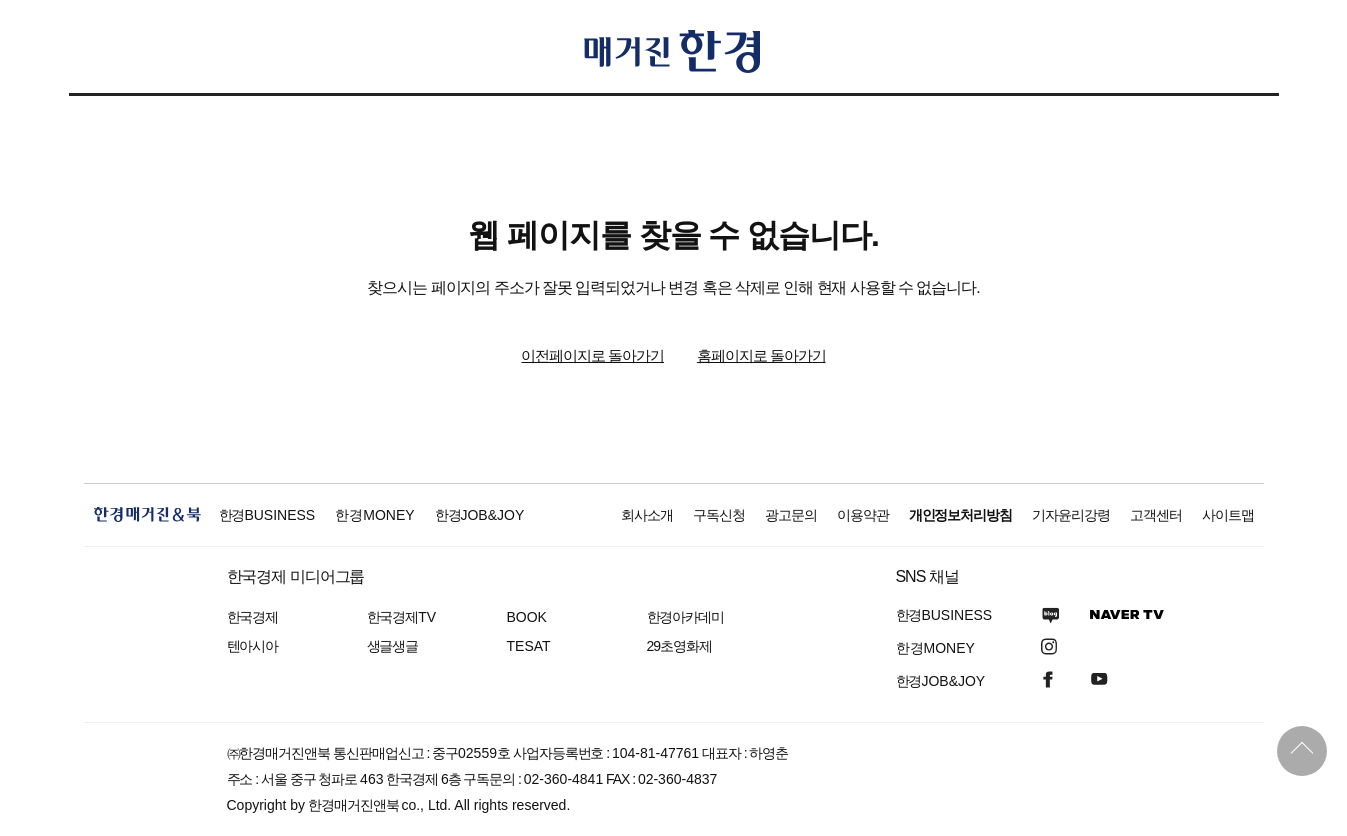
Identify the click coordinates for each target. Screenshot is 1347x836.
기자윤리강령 (1071, 515)
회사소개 (647, 515)
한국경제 (253, 617)
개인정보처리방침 (961, 515)
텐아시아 (253, 646)
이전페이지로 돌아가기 (592, 355)
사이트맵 (1228, 515)
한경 (267, 515)
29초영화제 (679, 646)
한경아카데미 (686, 617)
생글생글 (393, 646)
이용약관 (863, 515)
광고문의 (791, 515)
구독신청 (719, 515)
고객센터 (1156, 515)
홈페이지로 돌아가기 (761, 355)
